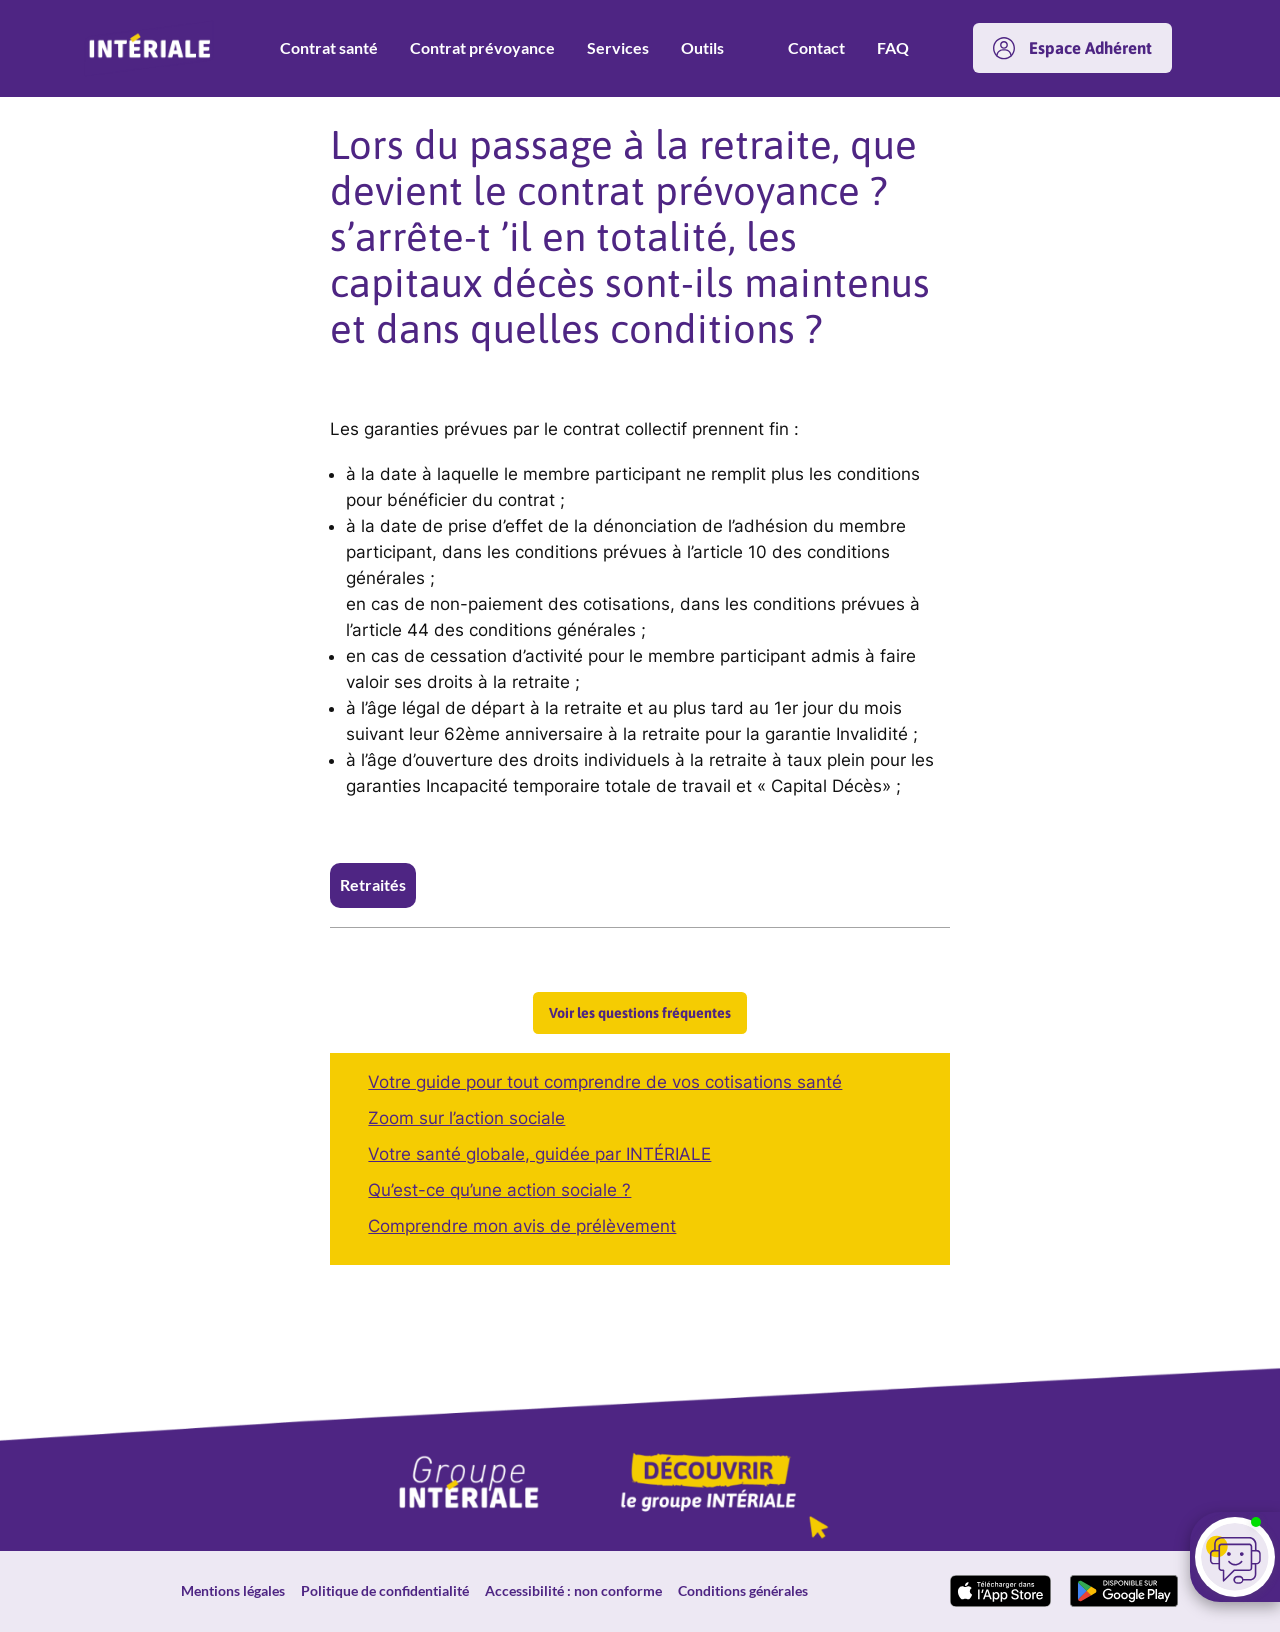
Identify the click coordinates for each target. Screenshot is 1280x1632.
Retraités (373, 884)
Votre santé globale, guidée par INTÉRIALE (539, 1154)
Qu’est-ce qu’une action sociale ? (499, 1190)
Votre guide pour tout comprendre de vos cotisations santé (605, 1082)
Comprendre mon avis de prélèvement (522, 1226)
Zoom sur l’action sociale (466, 1118)
